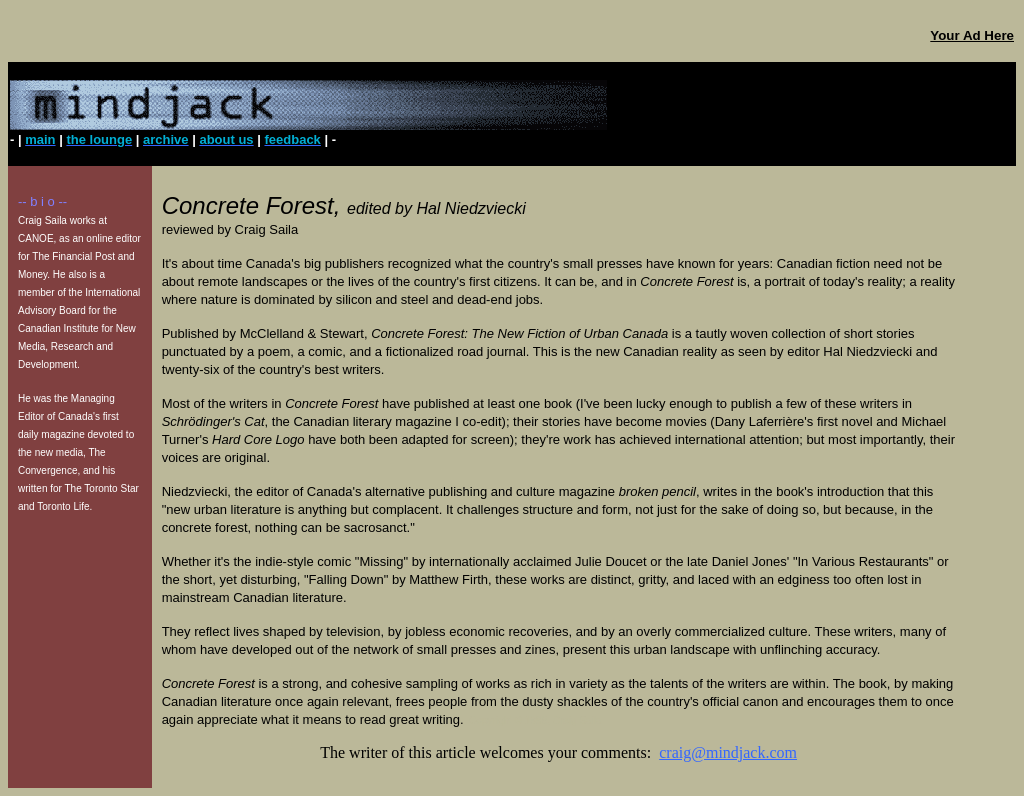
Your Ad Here (972, 35)
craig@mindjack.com (728, 752)
